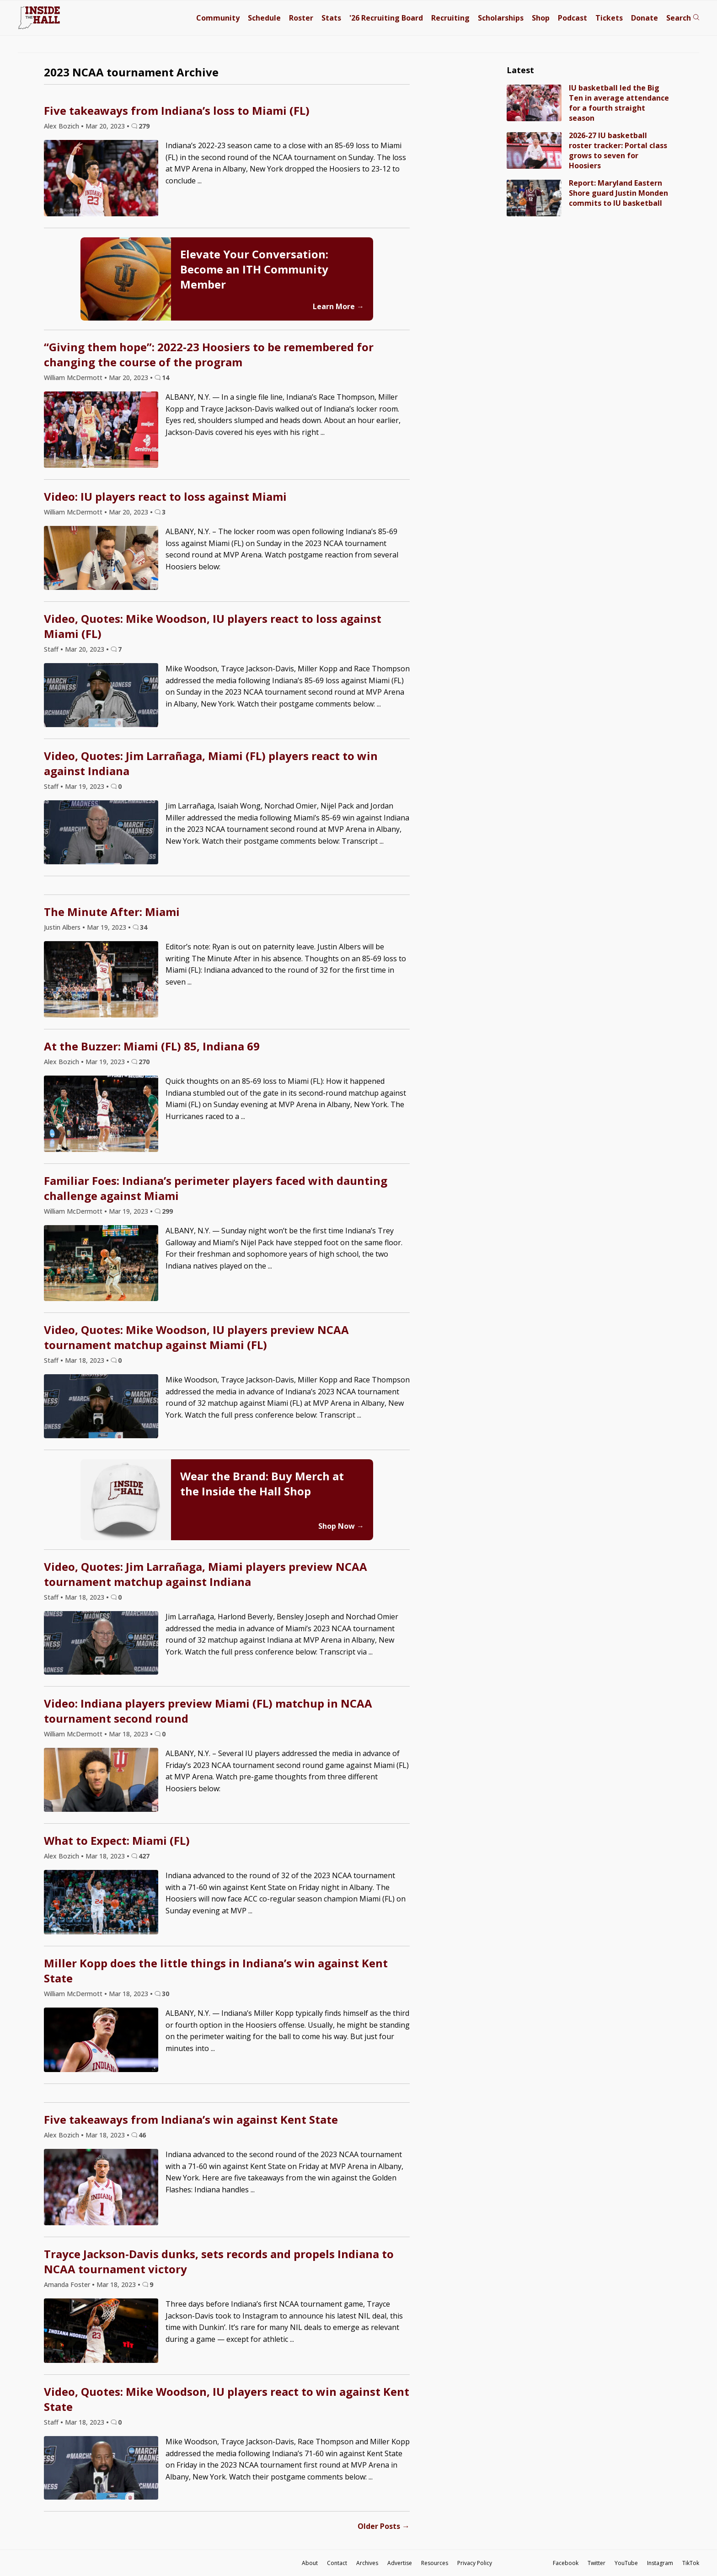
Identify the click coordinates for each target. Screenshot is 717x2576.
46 (142, 2135)
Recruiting (450, 18)
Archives (367, 2563)
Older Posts (384, 2526)
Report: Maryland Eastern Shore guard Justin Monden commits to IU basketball (618, 193)
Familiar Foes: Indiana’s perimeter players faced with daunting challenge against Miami (215, 1188)
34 (143, 927)
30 (165, 1993)
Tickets (609, 18)
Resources (434, 2563)
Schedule (264, 18)
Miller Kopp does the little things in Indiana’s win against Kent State (216, 1970)
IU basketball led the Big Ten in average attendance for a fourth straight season (619, 103)
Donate (644, 18)
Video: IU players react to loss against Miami (165, 496)
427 (144, 1856)
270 (144, 1061)
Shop (541, 18)
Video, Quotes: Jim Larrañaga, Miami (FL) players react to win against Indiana (211, 763)
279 (144, 126)
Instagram (660, 2563)
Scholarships (501, 18)
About (310, 2563)
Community (218, 18)
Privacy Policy (474, 2563)
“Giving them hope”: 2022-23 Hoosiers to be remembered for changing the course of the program (209, 354)
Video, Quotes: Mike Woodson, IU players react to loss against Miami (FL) (212, 626)
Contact (337, 2563)
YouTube (626, 2563)
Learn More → (338, 306)
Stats (331, 18)
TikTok (690, 2563)
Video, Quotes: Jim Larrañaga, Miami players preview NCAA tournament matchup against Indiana (205, 1574)
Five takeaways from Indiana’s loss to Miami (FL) (177, 110)
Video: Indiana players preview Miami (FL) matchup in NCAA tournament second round (208, 1711)
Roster (301, 18)
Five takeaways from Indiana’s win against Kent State (191, 2119)
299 (167, 1211)
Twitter (596, 2563)
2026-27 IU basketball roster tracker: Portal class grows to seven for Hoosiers (618, 150)
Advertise (399, 2563)
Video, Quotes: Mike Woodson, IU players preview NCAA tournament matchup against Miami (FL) (196, 1337)
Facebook (565, 2563)
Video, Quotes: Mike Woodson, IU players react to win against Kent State (226, 2399)
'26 (386, 18)
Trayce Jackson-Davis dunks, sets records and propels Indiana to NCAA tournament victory (219, 2261)
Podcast (572, 18)
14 (165, 377)
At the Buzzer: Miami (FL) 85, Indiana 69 (152, 1046)
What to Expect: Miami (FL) (117, 1840)
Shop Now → (341, 1526)
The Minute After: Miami (112, 911)
